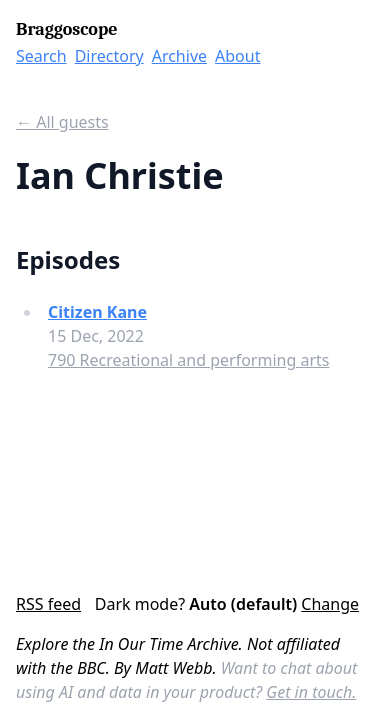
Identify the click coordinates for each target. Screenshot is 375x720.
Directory (109, 56)
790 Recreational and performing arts (188, 360)
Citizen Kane (97, 312)
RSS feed (48, 604)
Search (41, 56)
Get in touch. (311, 692)
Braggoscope (66, 29)
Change (330, 604)
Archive (179, 56)
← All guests (62, 122)
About (237, 56)
